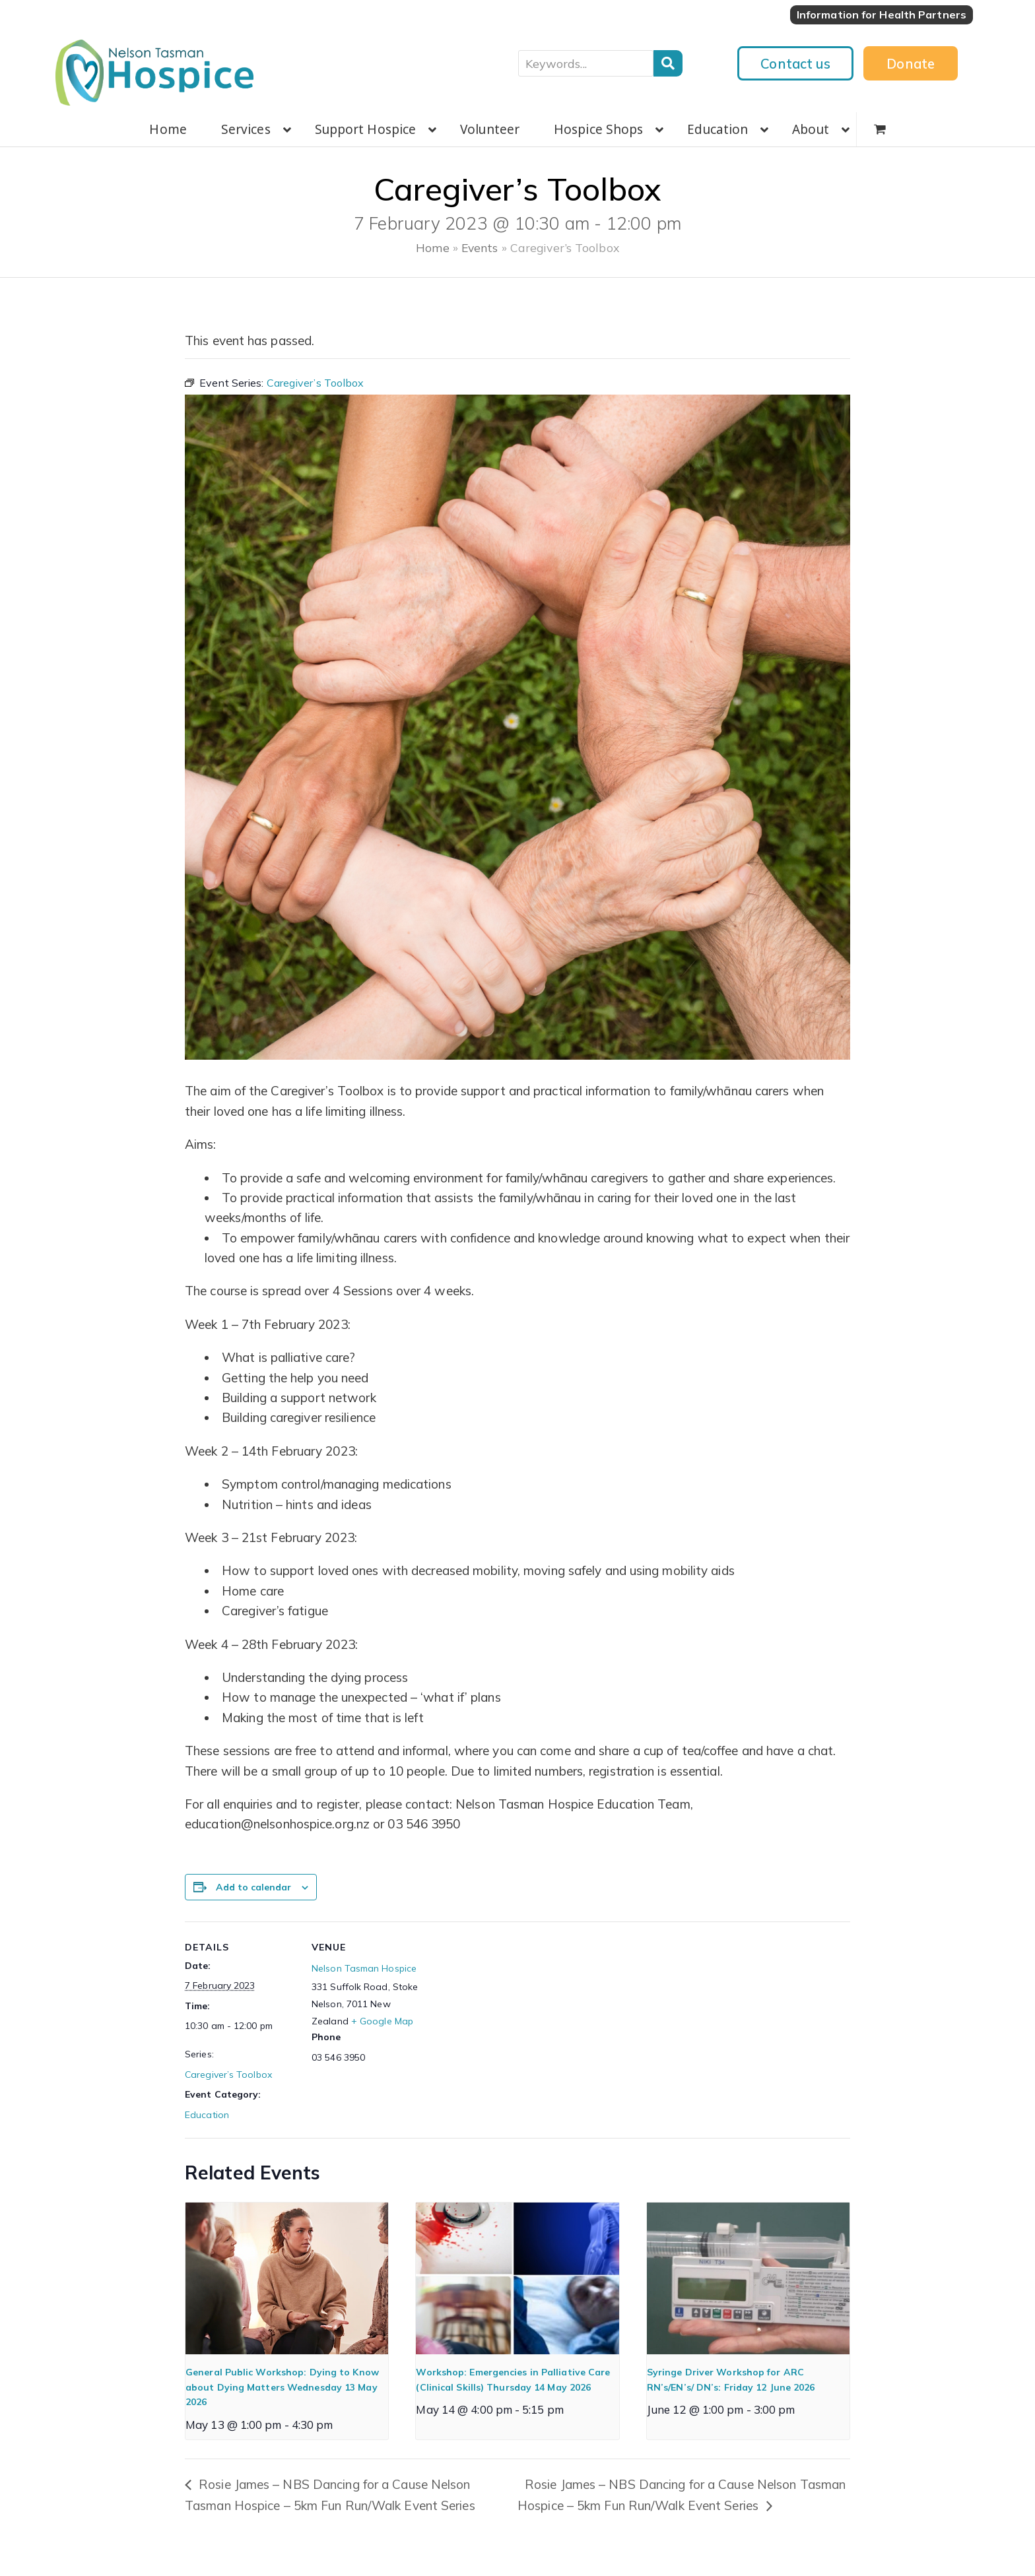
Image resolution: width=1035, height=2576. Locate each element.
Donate (910, 63)
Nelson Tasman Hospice (364, 1968)
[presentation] (286, 2278)
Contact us (795, 63)
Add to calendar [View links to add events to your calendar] (253, 1887)
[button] (880, 129)
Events (479, 247)
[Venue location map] (508, 2012)
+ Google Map (382, 2021)
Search (668, 63)
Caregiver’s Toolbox (228, 2074)
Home (432, 247)
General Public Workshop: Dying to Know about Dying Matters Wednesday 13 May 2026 (282, 2387)
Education (207, 2115)
